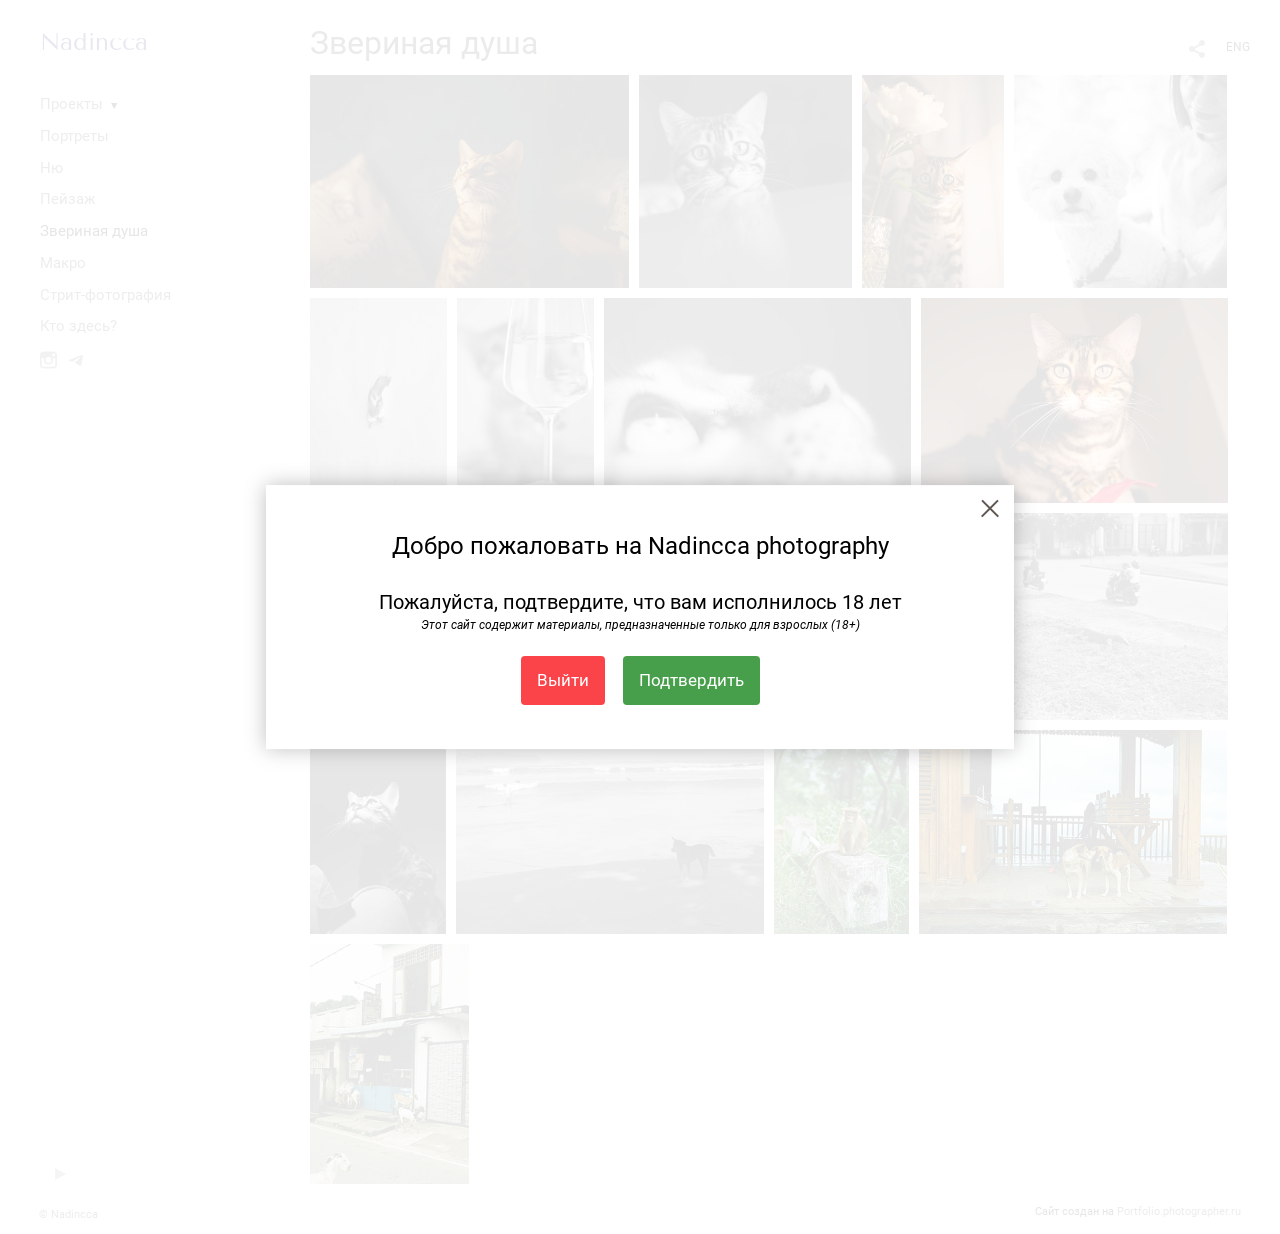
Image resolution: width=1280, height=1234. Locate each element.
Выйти (563, 680)
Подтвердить (691, 680)
